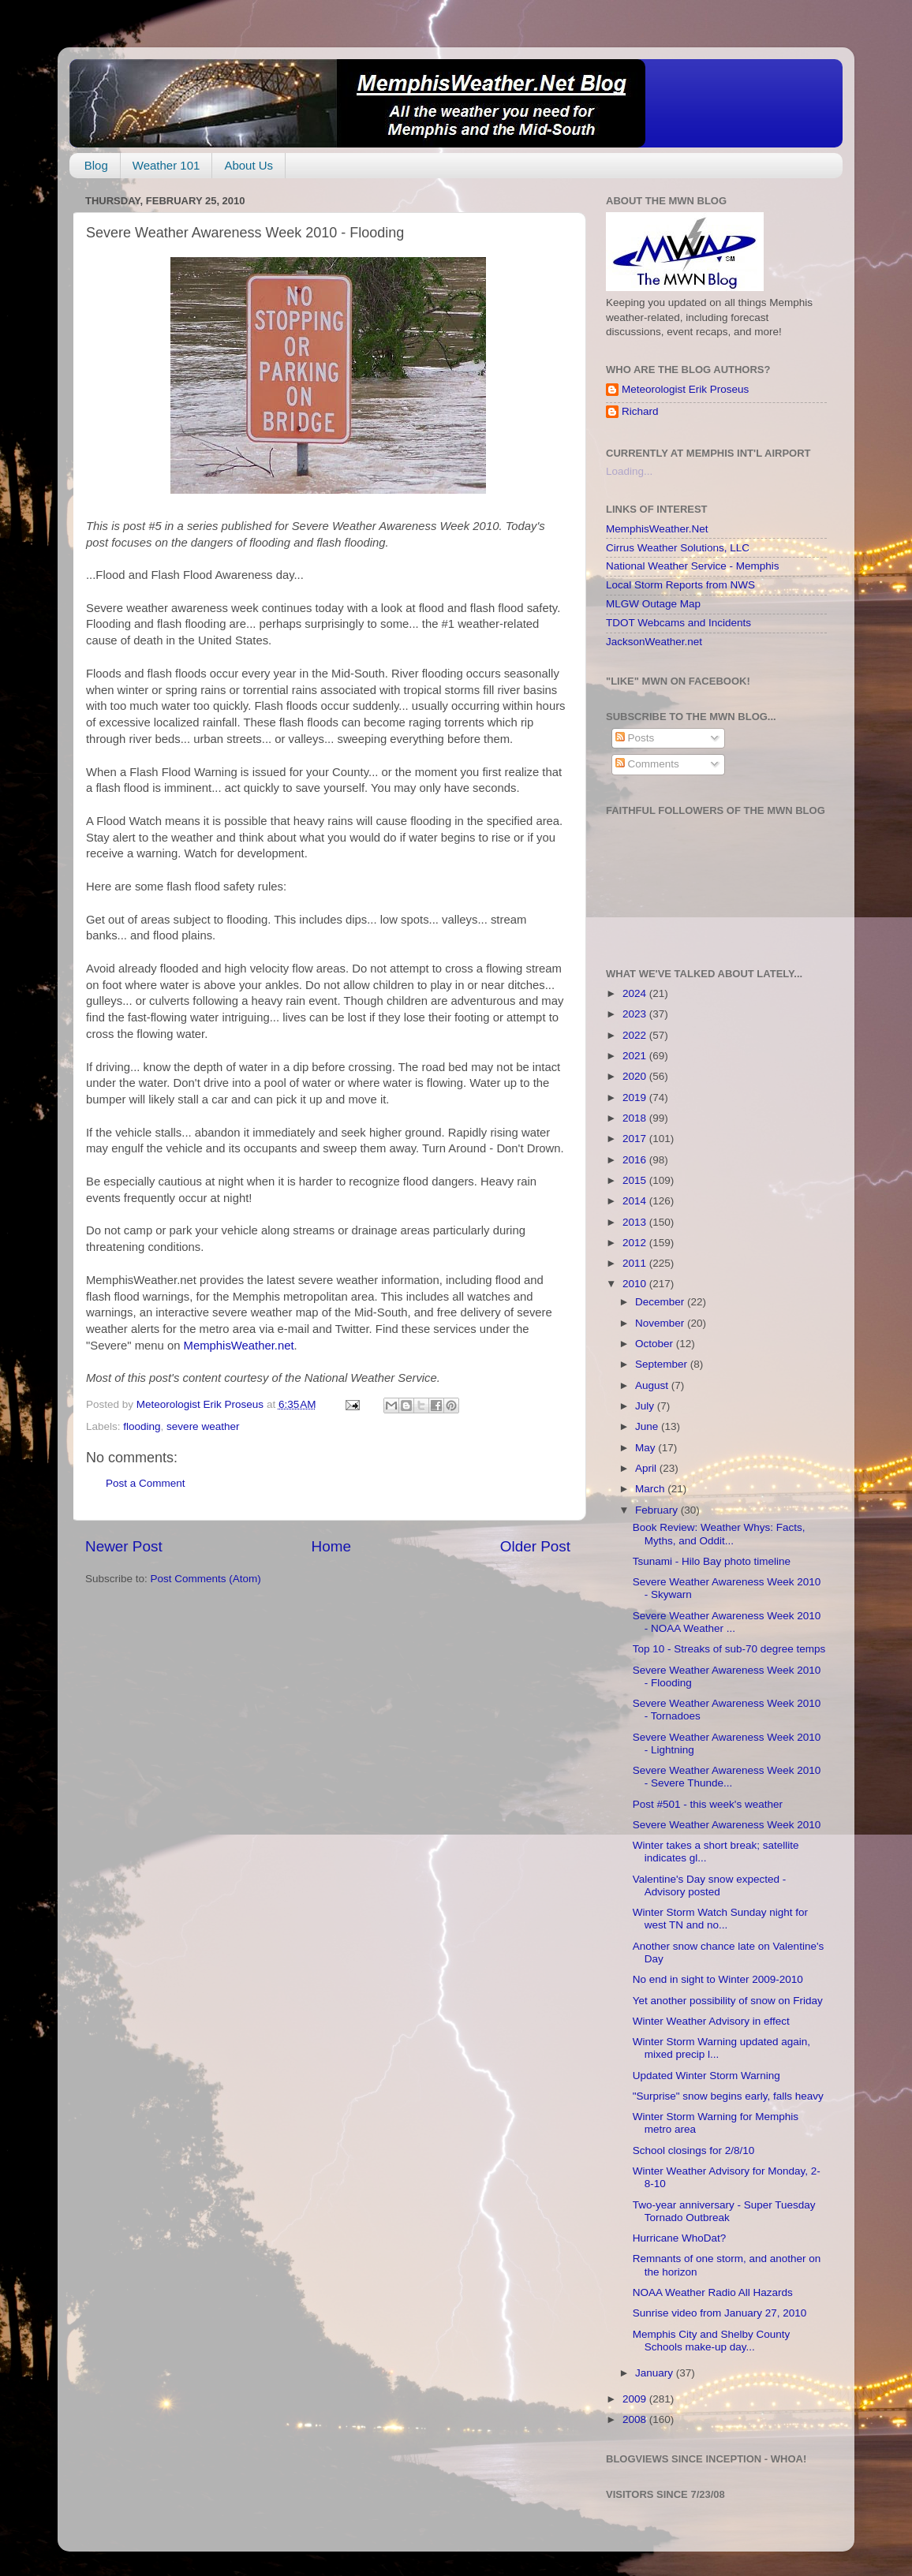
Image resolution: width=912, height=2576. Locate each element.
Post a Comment (145, 1483)
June (648, 1426)
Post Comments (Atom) (206, 1579)
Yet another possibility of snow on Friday (728, 2001)
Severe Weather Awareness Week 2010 (727, 1825)
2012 (635, 1243)
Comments (647, 764)
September (662, 1364)
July (646, 1406)
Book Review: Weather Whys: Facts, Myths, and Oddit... (719, 1533)
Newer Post (124, 1546)
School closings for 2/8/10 (694, 2150)
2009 (635, 2399)
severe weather (202, 1426)
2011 (635, 1263)
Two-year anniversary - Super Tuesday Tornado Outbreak (724, 2211)
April (647, 1468)
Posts (635, 738)
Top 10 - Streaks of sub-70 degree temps (729, 1649)
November (661, 1323)
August (653, 1385)
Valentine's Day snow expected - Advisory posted (709, 1885)
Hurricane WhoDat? (680, 2238)
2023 (635, 1014)
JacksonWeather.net (654, 642)
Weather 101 (166, 165)
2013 (635, 1222)
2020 (635, 1076)
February (658, 1510)
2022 (635, 1035)
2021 (635, 1056)
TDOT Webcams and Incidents (678, 623)
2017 (635, 1138)
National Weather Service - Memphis (692, 566)
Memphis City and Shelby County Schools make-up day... (712, 2340)
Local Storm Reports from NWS (680, 585)
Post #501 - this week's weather (708, 1804)
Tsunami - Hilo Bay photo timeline (712, 1561)
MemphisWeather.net (239, 1345)
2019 (635, 1097)
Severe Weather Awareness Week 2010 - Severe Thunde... (727, 1776)
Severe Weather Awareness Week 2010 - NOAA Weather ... (727, 1622)
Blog (96, 165)
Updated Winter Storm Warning (706, 2075)
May (646, 1448)
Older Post (535, 1546)
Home (331, 1546)
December (661, 1302)
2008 (635, 2419)
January (655, 2373)
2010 (635, 1284)
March (651, 1489)
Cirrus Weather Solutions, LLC (677, 548)
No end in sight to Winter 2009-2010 (718, 1979)
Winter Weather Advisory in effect (711, 2021)
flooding (141, 1426)
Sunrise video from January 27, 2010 (720, 2313)
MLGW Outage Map (653, 604)
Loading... (629, 471)
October (655, 1344)
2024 (635, 993)
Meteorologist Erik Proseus (685, 389)
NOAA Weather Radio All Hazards (713, 2292)
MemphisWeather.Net (657, 529)
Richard (640, 411)
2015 (635, 1180)
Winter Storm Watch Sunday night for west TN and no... (720, 1918)
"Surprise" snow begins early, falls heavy (728, 2096)
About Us (248, 165)
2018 (635, 1118)
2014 (635, 1201)
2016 (635, 1160)
